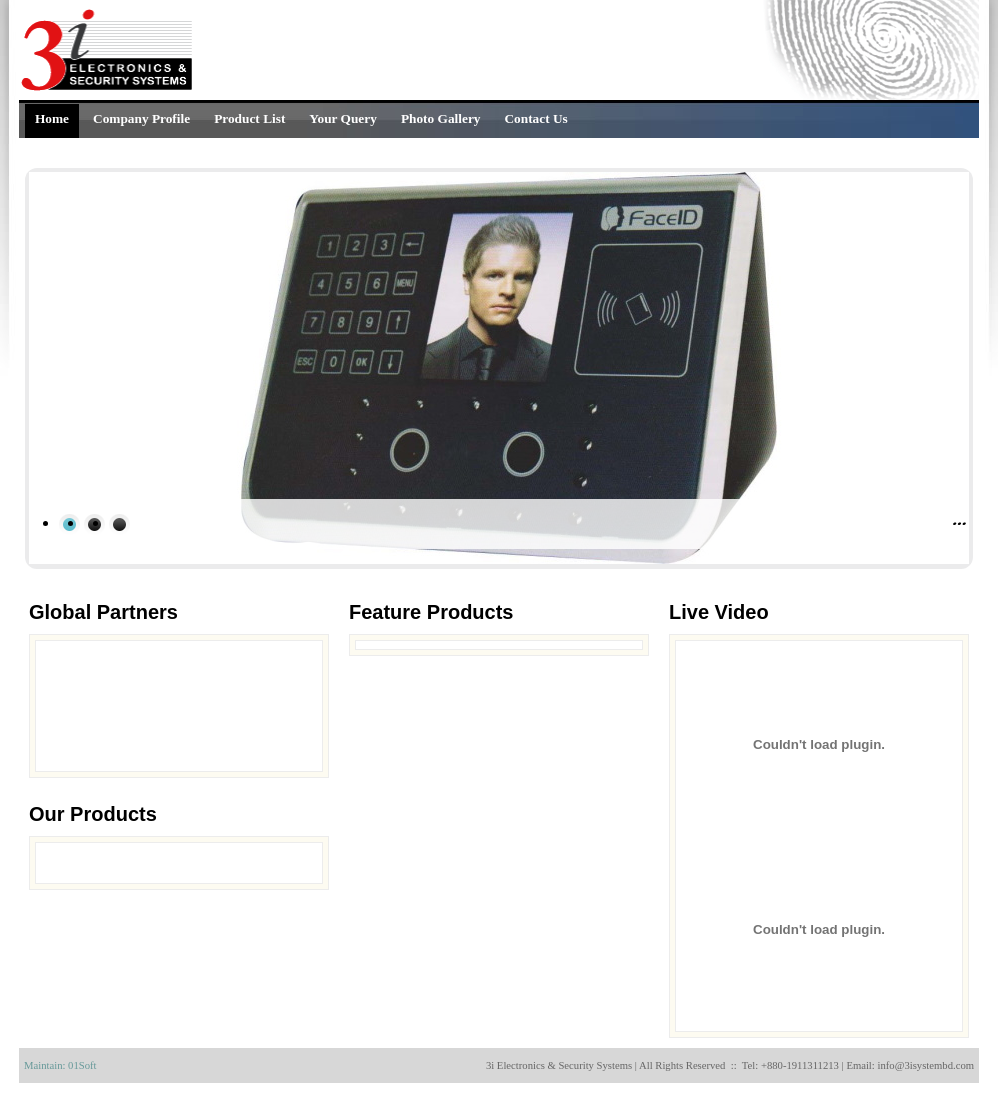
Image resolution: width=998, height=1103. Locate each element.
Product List (249, 118)
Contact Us (535, 118)
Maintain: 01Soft (60, 1065)
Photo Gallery (441, 118)
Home (52, 118)
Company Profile (141, 118)
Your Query (343, 118)
